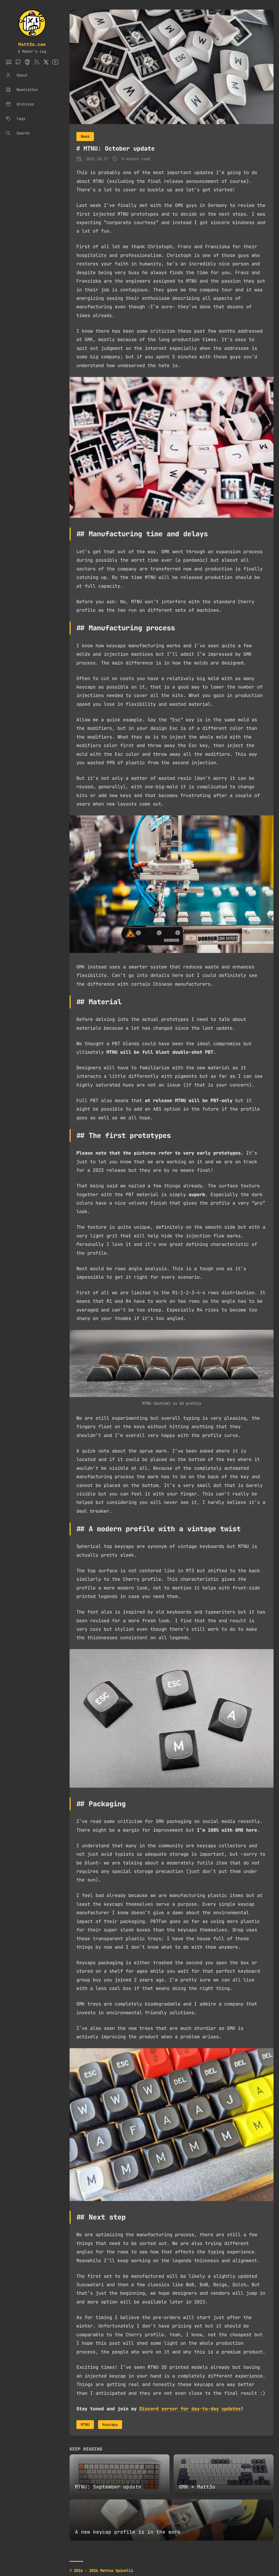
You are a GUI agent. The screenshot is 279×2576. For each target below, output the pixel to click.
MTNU (85, 2424)
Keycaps (110, 2424)
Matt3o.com (32, 44)
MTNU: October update (119, 149)
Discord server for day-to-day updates (190, 2409)
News (85, 136)
